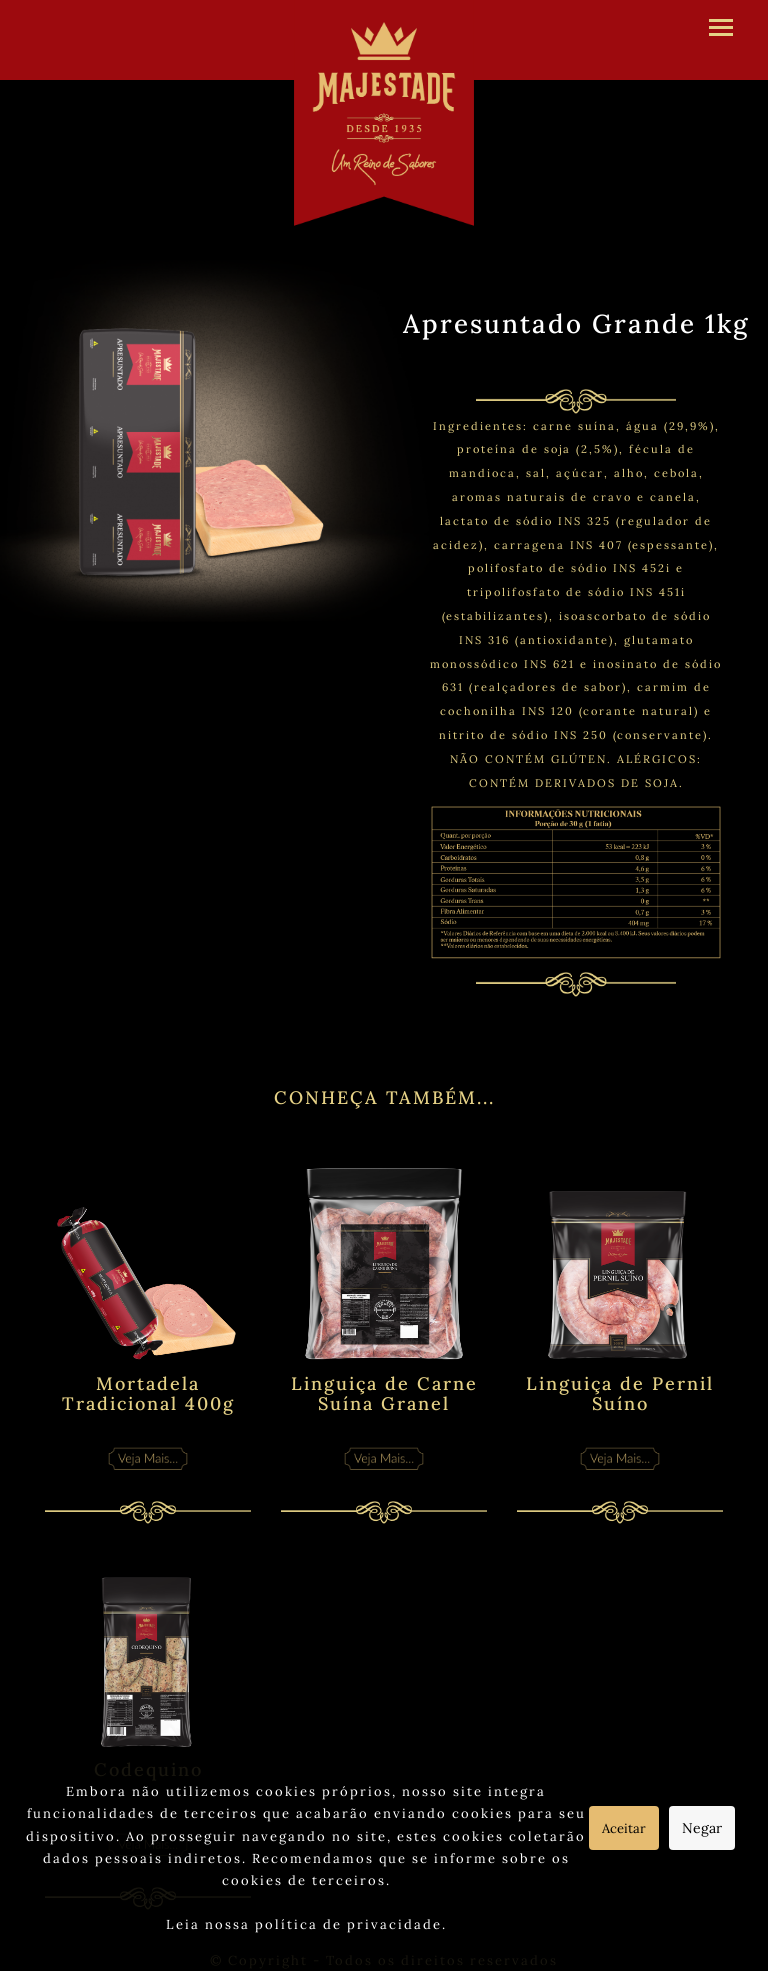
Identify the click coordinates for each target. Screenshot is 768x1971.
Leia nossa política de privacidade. (306, 1924)
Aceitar (624, 1828)
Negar (702, 1828)
